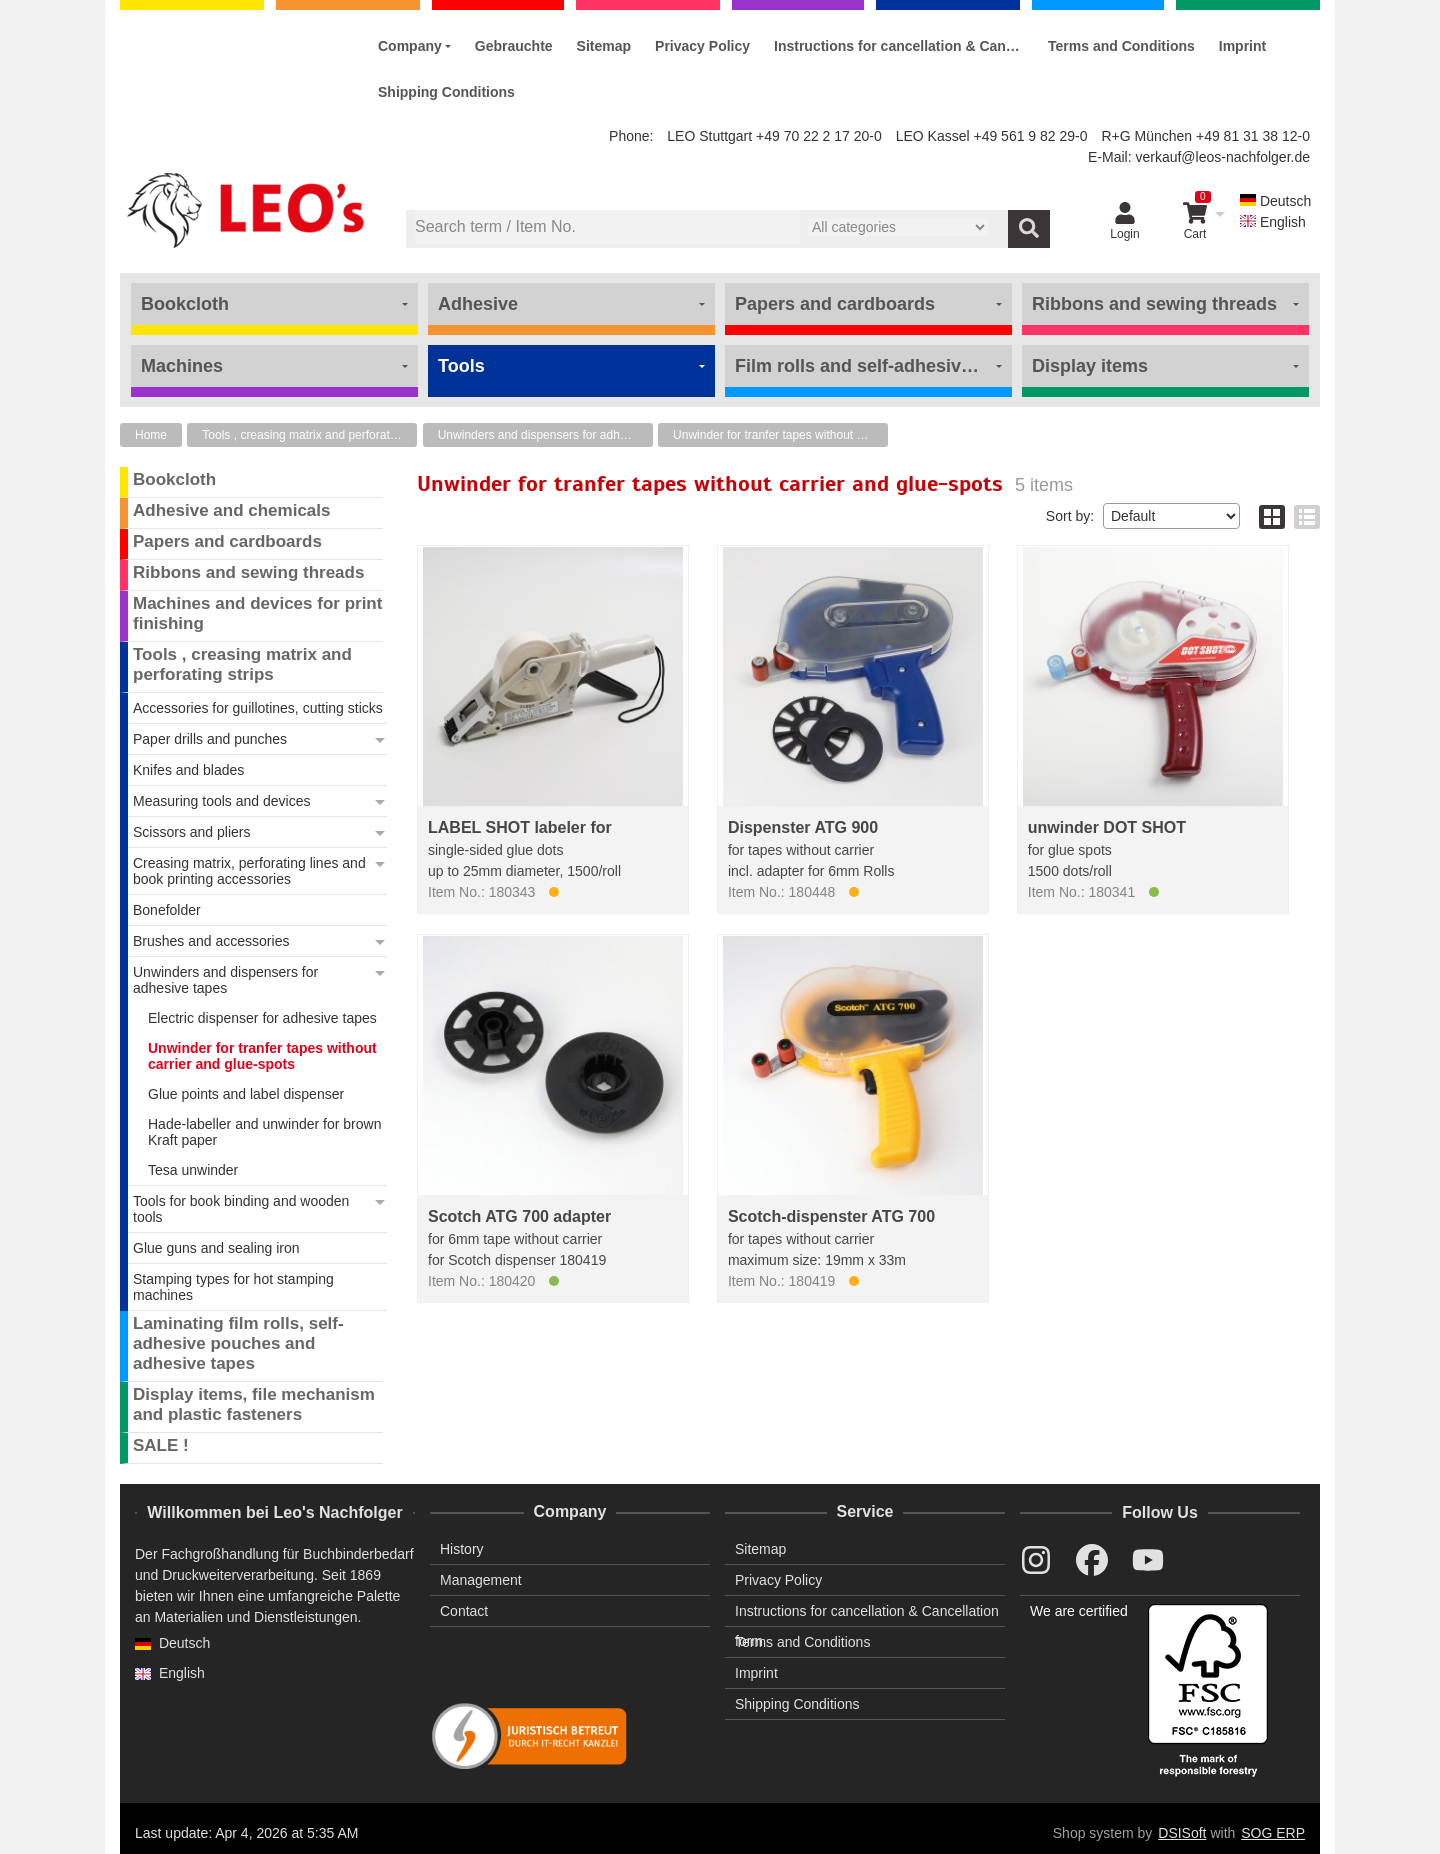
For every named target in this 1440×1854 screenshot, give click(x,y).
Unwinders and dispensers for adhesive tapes (545, 435)
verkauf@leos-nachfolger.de (1222, 157)
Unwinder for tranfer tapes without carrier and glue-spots (780, 435)
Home (151, 435)
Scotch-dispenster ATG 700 (831, 1216)
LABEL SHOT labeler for (520, 827)
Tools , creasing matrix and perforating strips (309, 435)
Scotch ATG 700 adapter (519, 1216)
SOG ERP (1273, 1833)
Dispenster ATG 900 (803, 827)
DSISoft (1182, 1833)
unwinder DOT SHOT (1107, 827)
